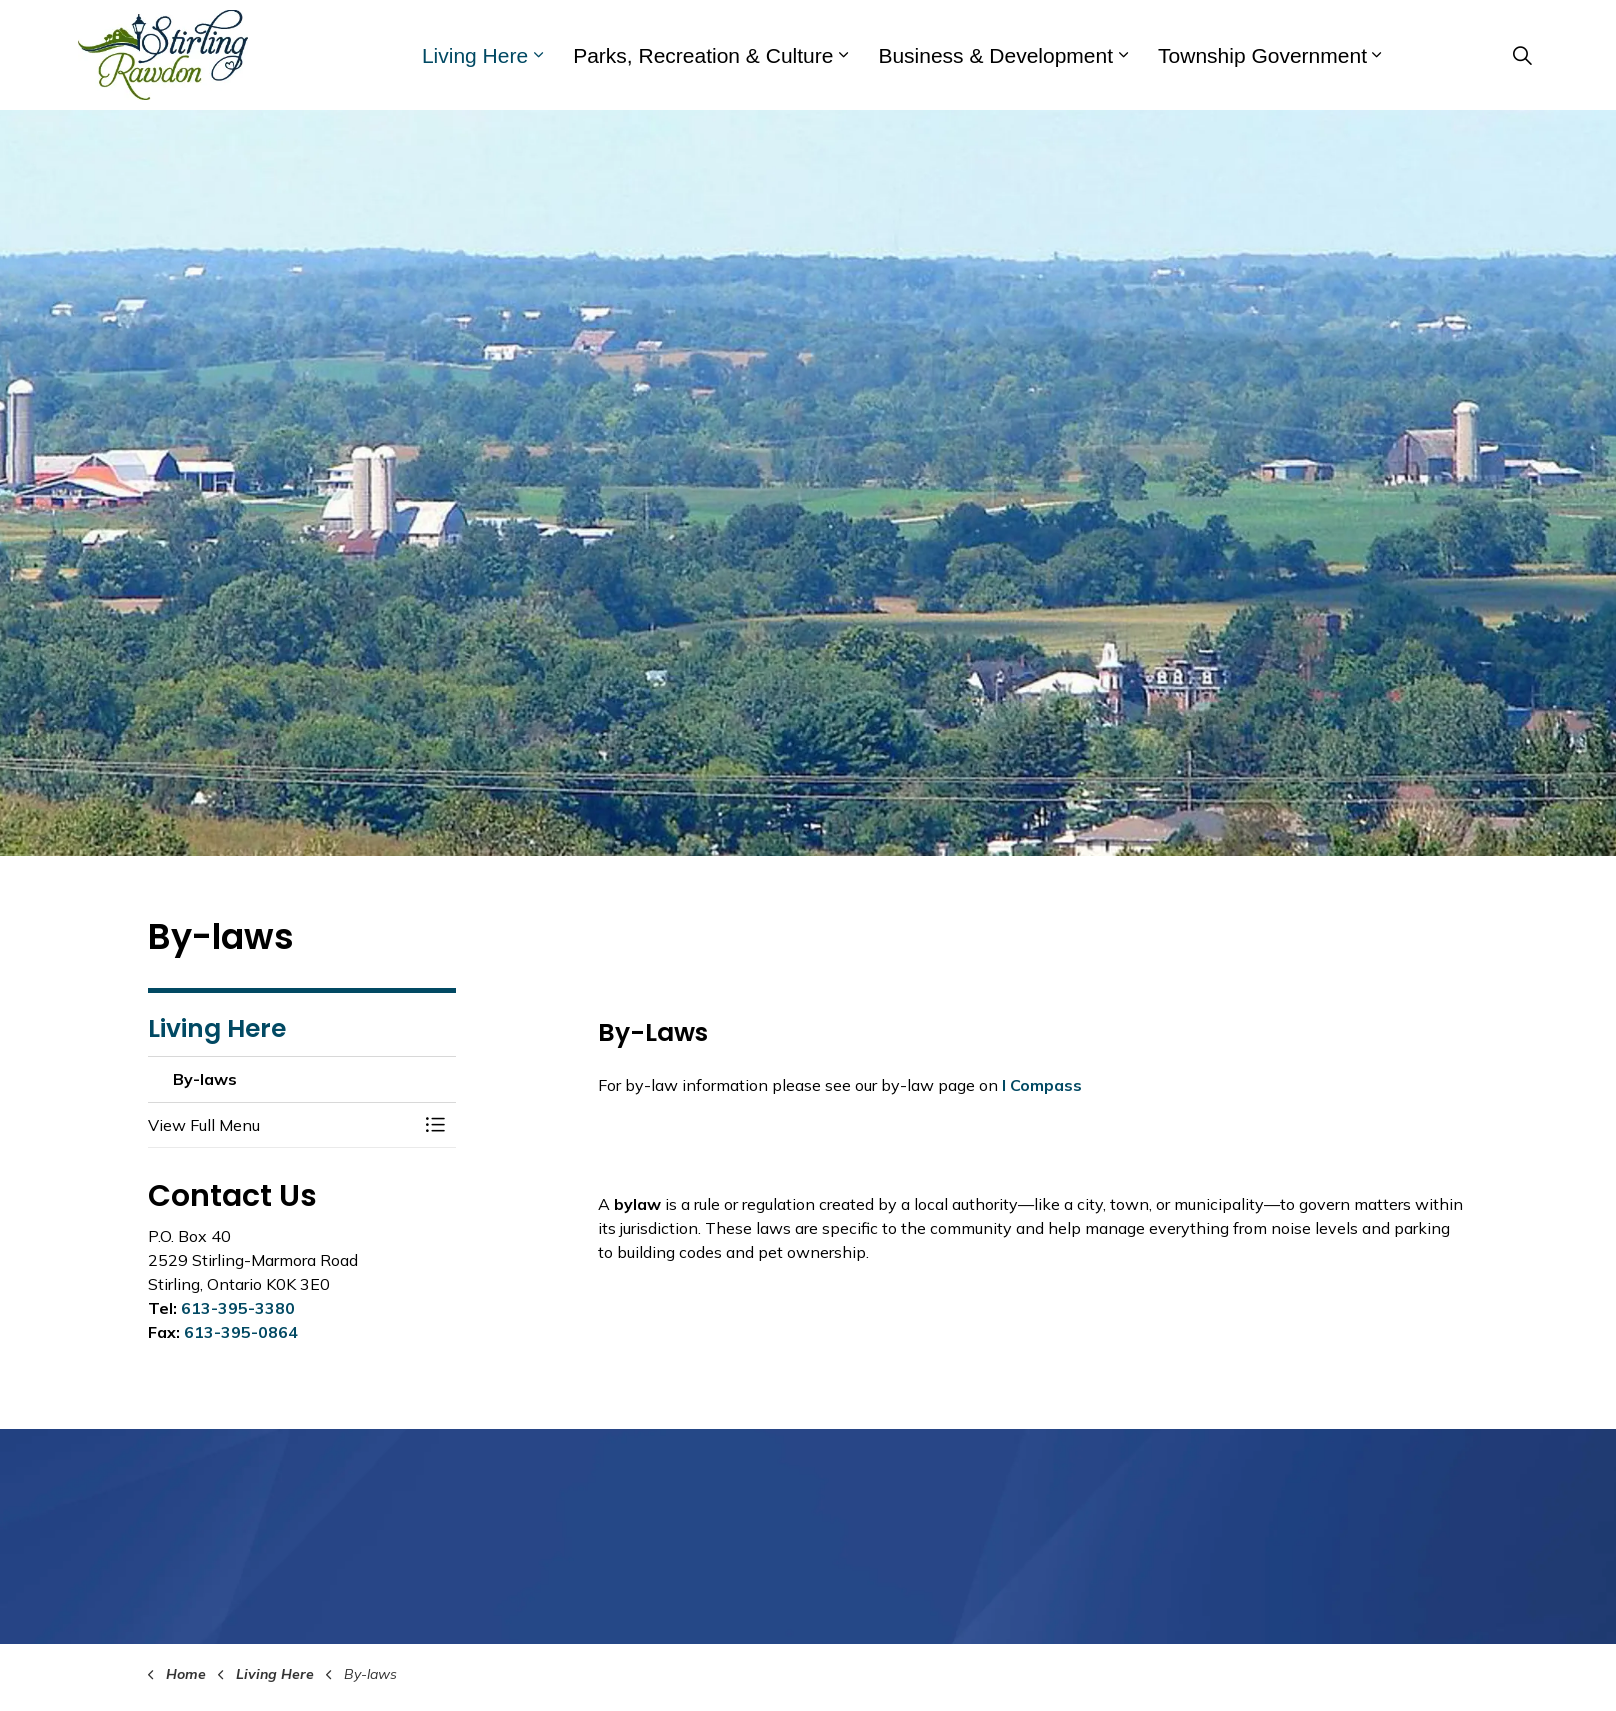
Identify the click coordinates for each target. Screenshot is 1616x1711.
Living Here (475, 55)
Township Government (1262, 55)
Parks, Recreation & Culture (703, 55)
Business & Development (995, 55)
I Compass (1042, 1085)
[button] (282, 1125)
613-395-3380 (238, 1308)
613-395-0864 (241, 1332)
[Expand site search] (1522, 55)
